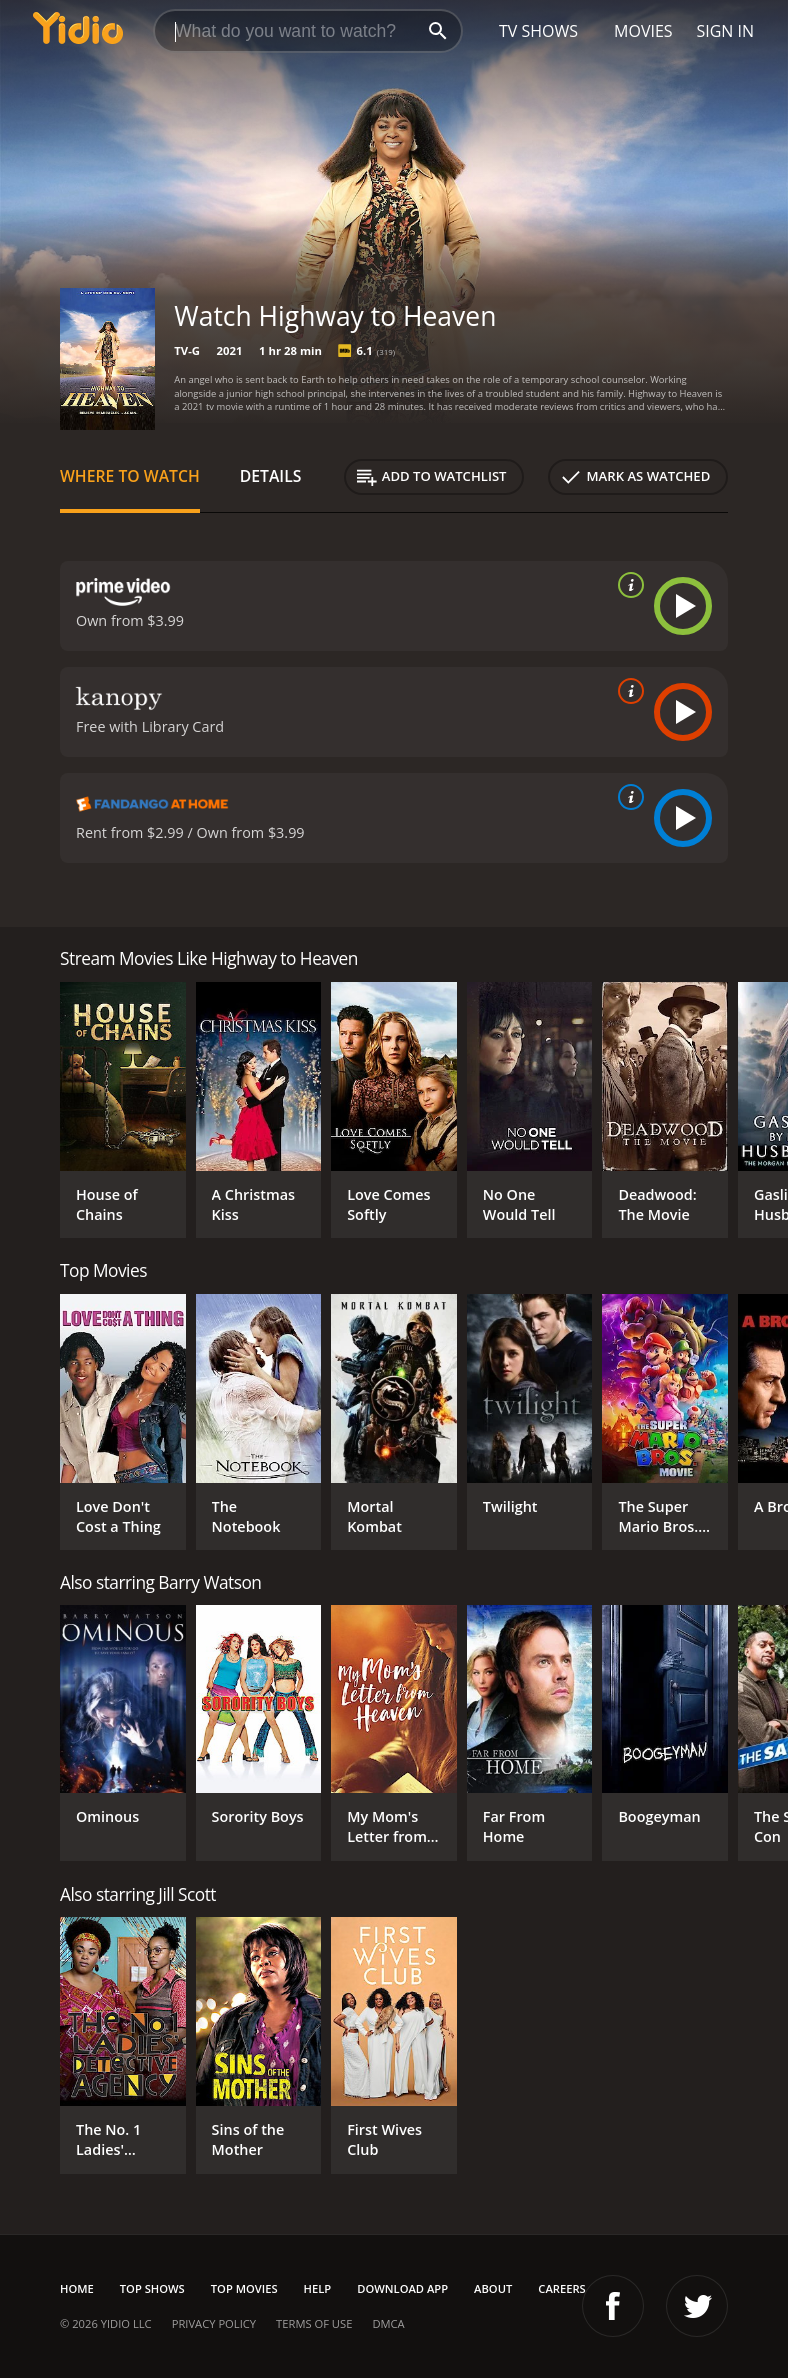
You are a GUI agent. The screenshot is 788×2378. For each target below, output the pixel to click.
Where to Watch (130, 476)
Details (271, 476)
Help (318, 2288)
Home (77, 2288)
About (493, 2288)
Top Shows (152, 2288)
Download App (402, 2288)
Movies (643, 31)
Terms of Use (314, 2323)
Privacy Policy (214, 2323)
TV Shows (538, 31)
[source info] (627, 585)
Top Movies (244, 2288)
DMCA (388, 2323)
